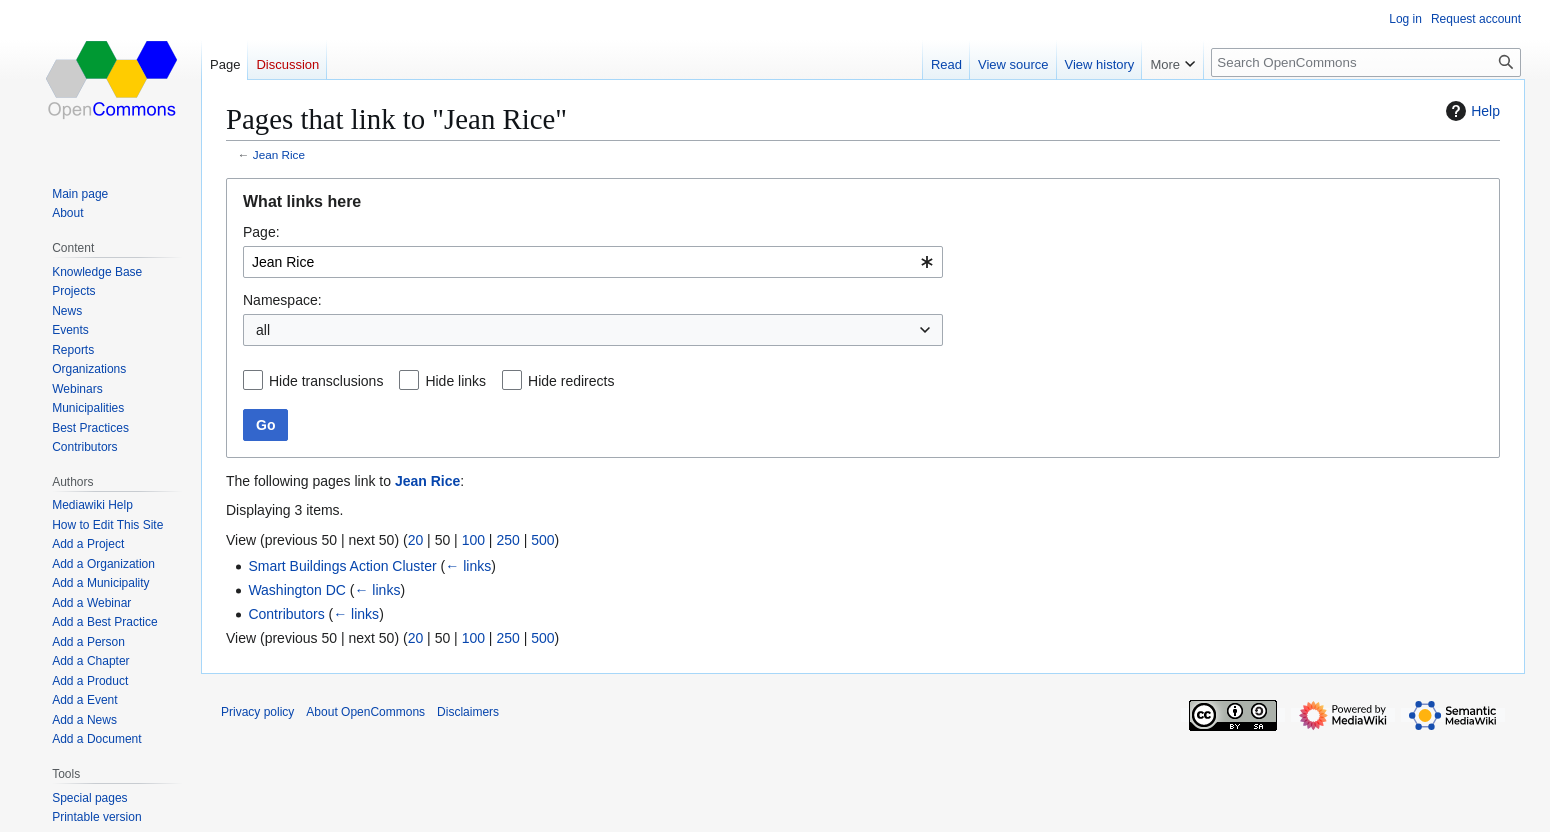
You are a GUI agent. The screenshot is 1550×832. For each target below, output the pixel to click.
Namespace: (282, 300)
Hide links (455, 381)
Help (1470, 111)
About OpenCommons (365, 712)
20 (416, 540)
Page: (261, 232)
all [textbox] (263, 330)
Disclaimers (468, 712)
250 (507, 540)
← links (468, 566)
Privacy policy (257, 712)
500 (542, 540)
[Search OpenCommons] (1366, 62)
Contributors (286, 614)
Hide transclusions (326, 381)
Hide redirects (571, 381)
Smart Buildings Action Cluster (342, 566)
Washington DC (297, 590)
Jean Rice (279, 154)
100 (473, 540)
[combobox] (593, 262)
